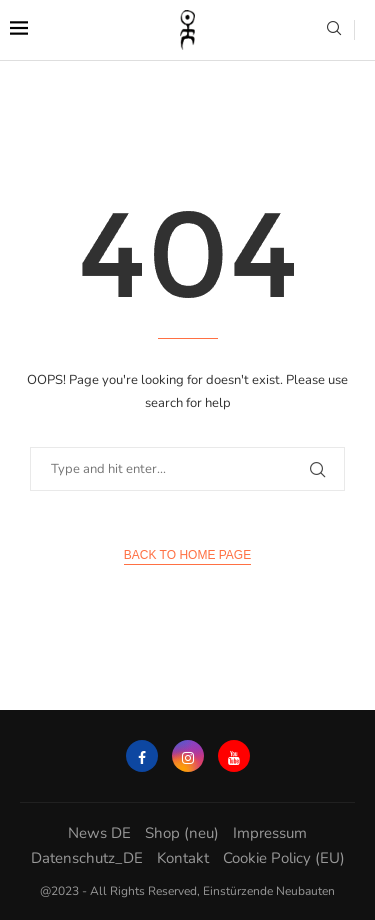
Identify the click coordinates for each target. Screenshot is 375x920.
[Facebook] (142, 756)
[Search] (334, 30)
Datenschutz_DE (87, 858)
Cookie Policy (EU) (284, 858)
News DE (99, 833)
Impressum (270, 833)
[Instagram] (188, 756)
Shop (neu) (182, 833)
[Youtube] (234, 756)
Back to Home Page (187, 555)
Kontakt (183, 858)
